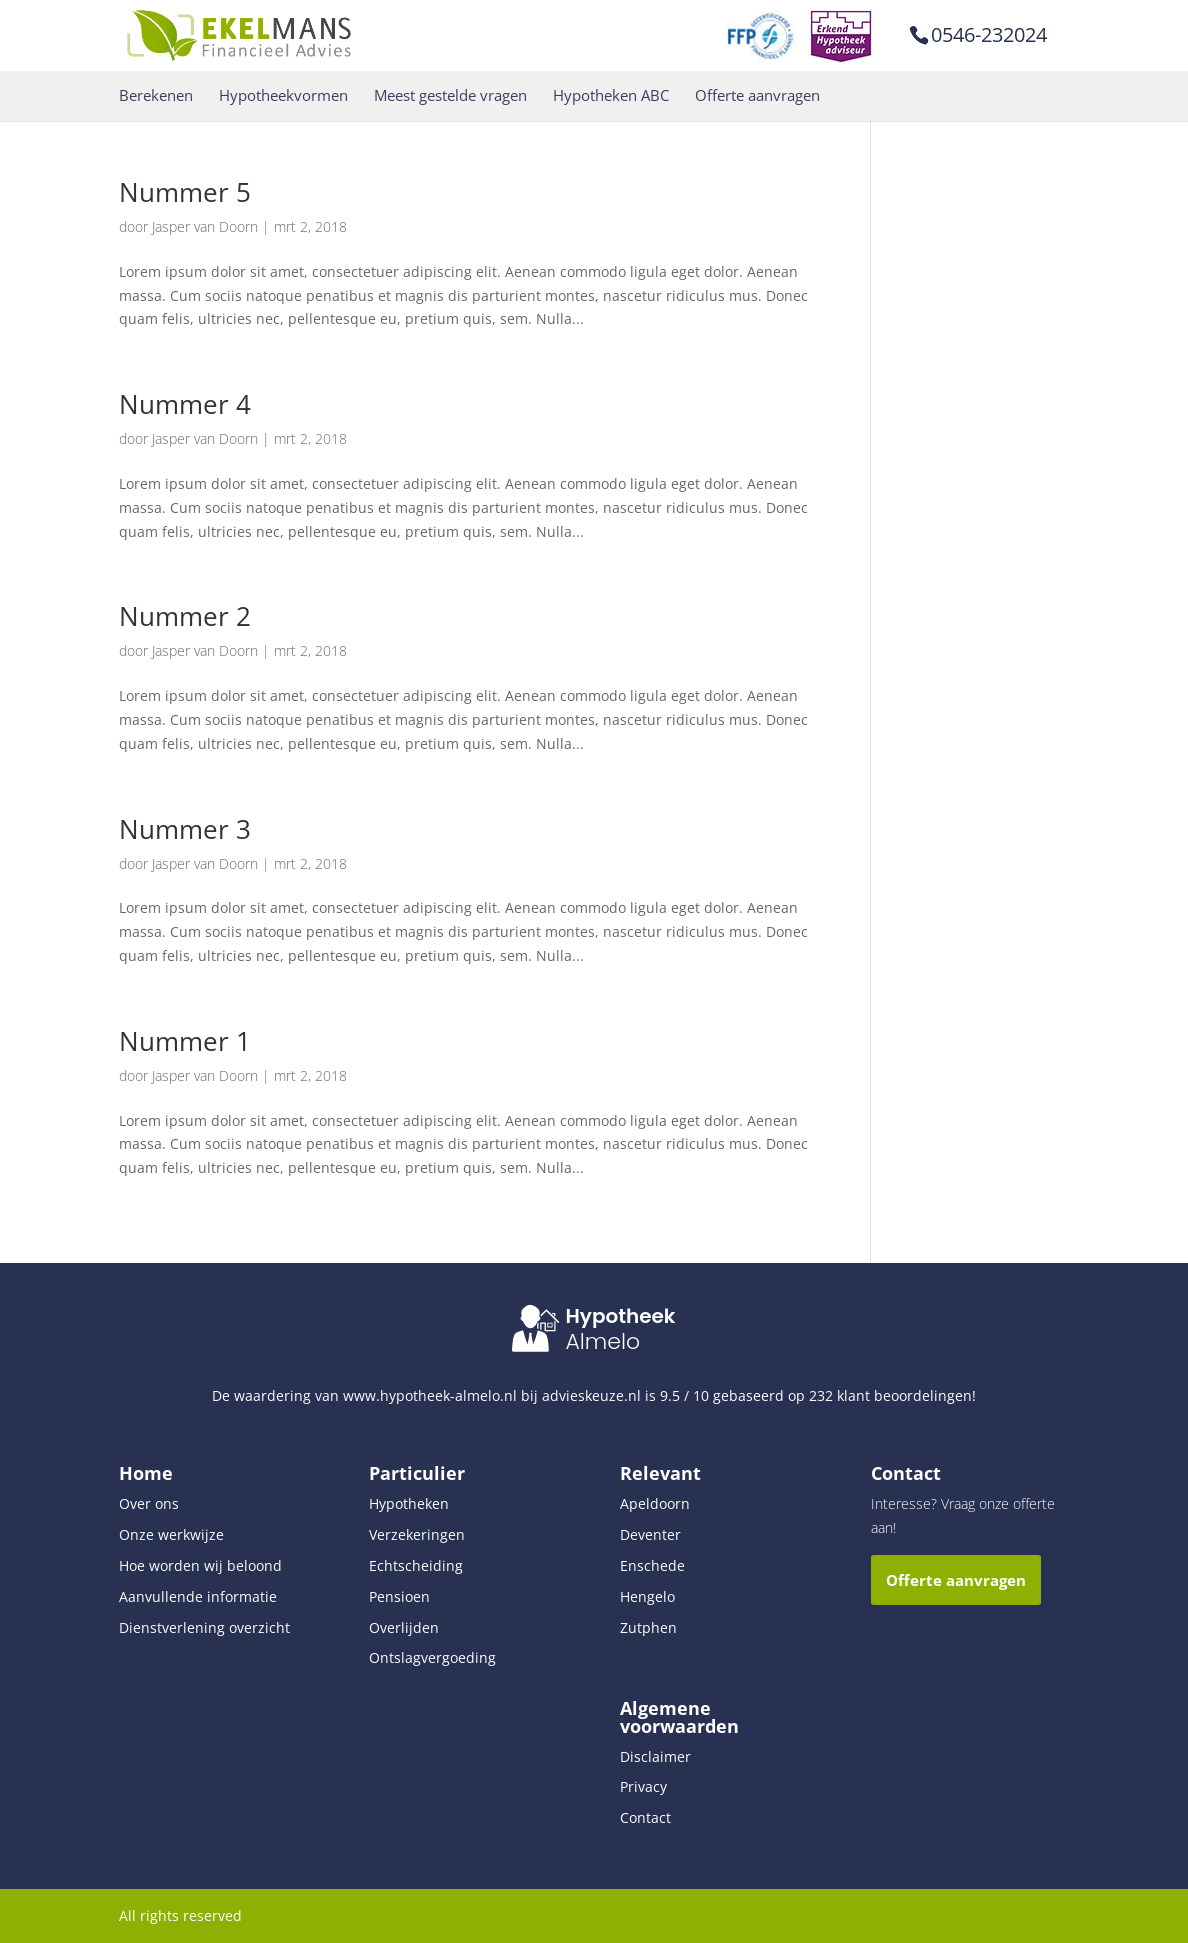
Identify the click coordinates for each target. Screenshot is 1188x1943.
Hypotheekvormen (283, 95)
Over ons (149, 1503)
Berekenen (156, 95)
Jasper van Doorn (205, 226)
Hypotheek (620, 1316)
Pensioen (399, 1596)
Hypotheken (409, 1503)
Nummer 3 (185, 829)
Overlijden (404, 1627)
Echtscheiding (416, 1565)
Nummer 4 (185, 404)
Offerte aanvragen (757, 95)
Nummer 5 (185, 192)
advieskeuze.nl (591, 1395)
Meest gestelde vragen (450, 95)
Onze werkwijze (171, 1534)
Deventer (650, 1534)
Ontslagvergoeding (432, 1657)
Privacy (643, 1786)
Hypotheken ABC (611, 95)
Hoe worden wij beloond (200, 1565)
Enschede (652, 1565)
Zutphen (648, 1627)
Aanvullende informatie (198, 1596)
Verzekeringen (417, 1534)
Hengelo (647, 1596)
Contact (645, 1817)
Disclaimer (655, 1756)
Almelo (602, 1341)
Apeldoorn (655, 1503)
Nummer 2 (185, 616)
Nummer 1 (185, 1041)
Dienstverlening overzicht (204, 1627)
